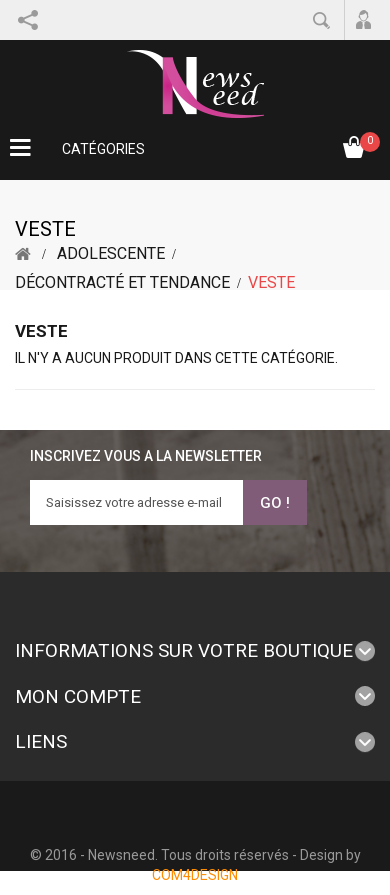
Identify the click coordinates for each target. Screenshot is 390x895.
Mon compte (78, 696)
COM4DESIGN (195, 875)
